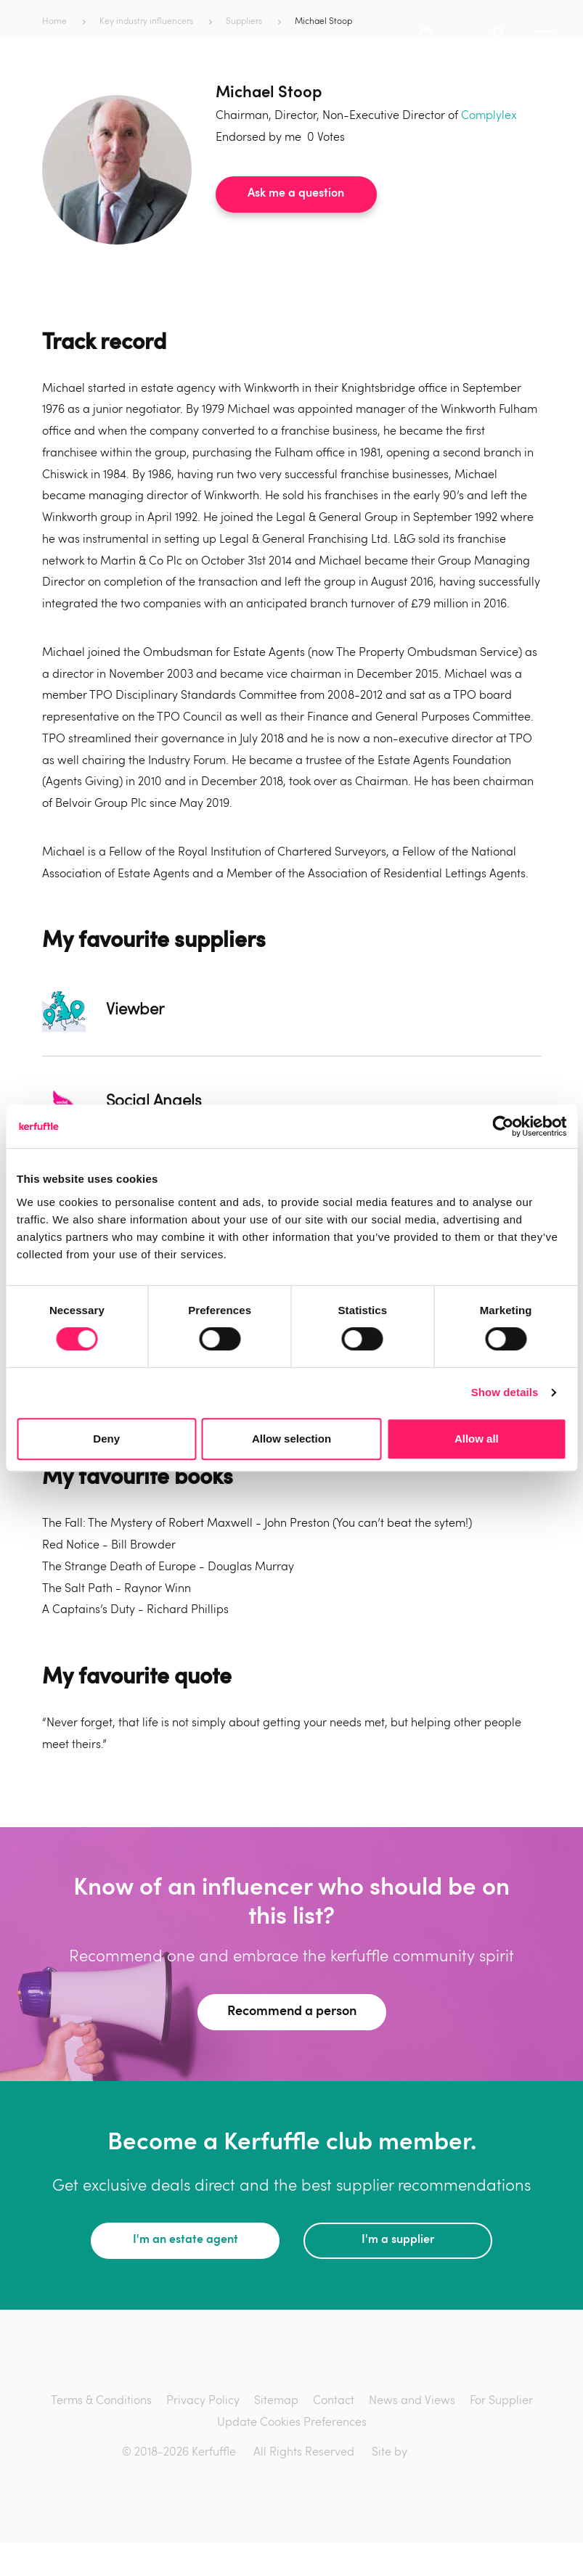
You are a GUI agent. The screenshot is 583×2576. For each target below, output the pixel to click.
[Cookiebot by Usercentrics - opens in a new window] (502, 1126)
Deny (106, 1438)
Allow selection (291, 1438)
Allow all (476, 1438)
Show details (505, 1392)
